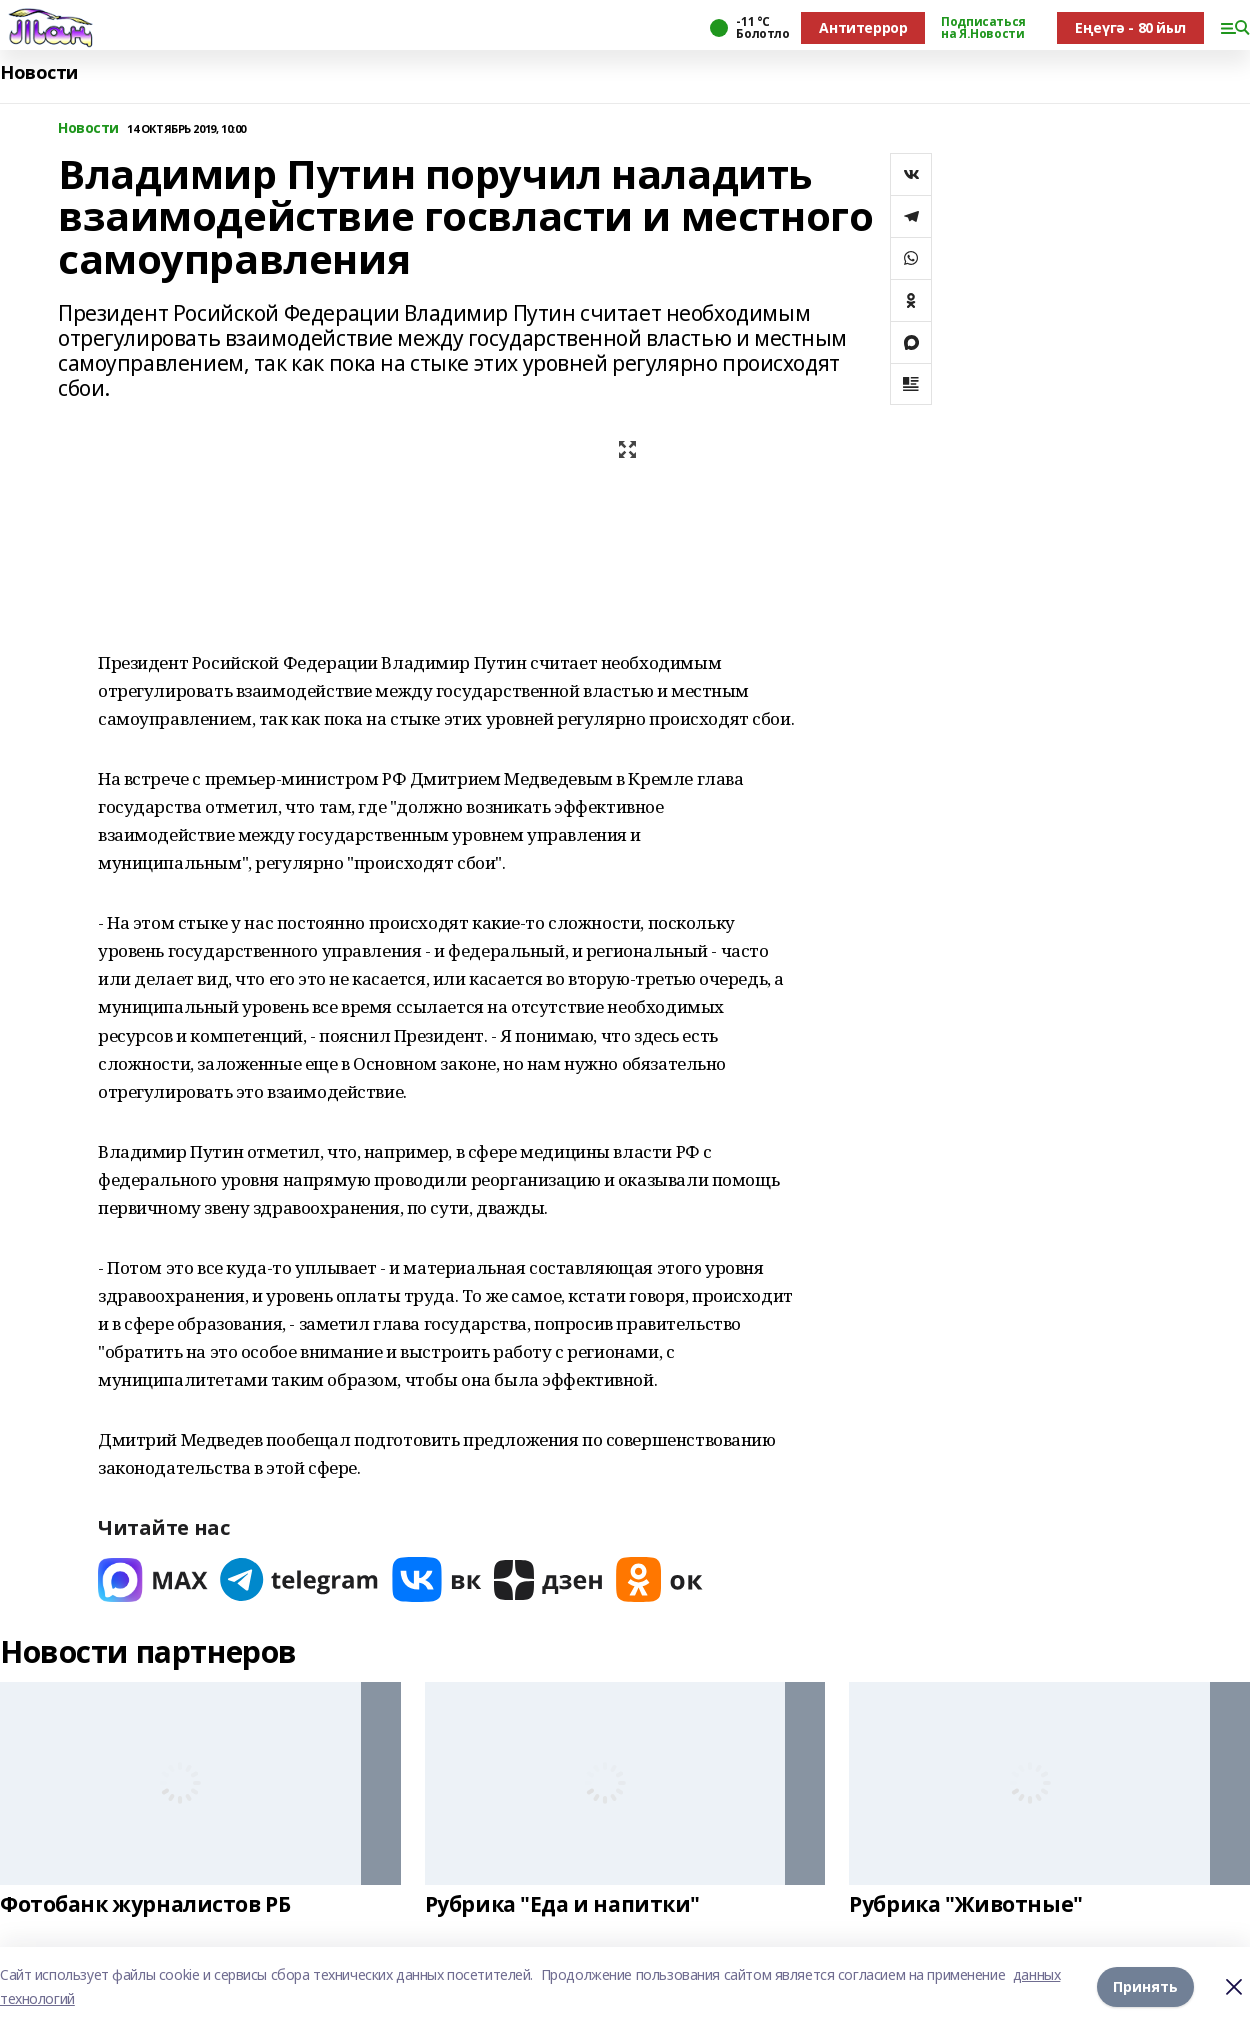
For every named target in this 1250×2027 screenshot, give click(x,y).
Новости (39, 72)
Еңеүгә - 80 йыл (1130, 27)
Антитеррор (863, 27)
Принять (1145, 1986)
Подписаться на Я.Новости (983, 28)
